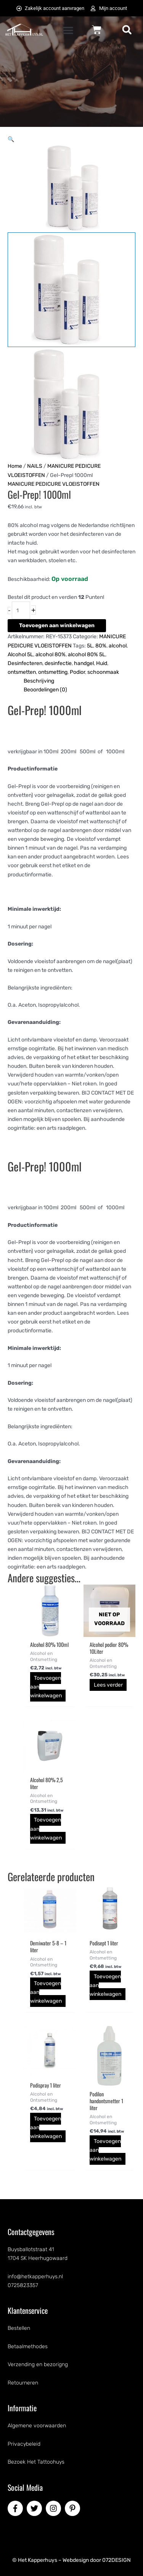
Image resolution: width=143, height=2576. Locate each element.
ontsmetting (52, 672)
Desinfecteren (25, 663)
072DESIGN (116, 2560)
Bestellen (19, 2328)
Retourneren (23, 2383)
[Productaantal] (21, 610)
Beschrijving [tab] (39, 681)
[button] (68, 30)
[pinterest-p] (73, 2508)
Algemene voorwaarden (37, 2425)
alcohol (118, 645)
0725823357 (23, 2285)
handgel (84, 663)
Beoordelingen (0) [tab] (45, 689)
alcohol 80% (50, 654)
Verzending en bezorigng (38, 2364)
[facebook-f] (16, 2508)
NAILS (34, 466)
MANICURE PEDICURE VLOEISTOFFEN (54, 484)
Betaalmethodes (28, 2346)
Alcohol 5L (20, 654)
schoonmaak (103, 672)
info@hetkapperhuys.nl (35, 2276)
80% (100, 645)
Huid (101, 663)
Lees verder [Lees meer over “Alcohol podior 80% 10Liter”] (108, 1685)
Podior (77, 672)
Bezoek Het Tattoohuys (36, 2462)
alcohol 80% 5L (86, 654)
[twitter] (35, 2508)
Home (15, 466)
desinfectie (58, 663)
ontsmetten (22, 672)
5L (90, 645)
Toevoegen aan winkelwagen (57, 625)
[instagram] (54, 2508)
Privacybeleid (24, 2444)
